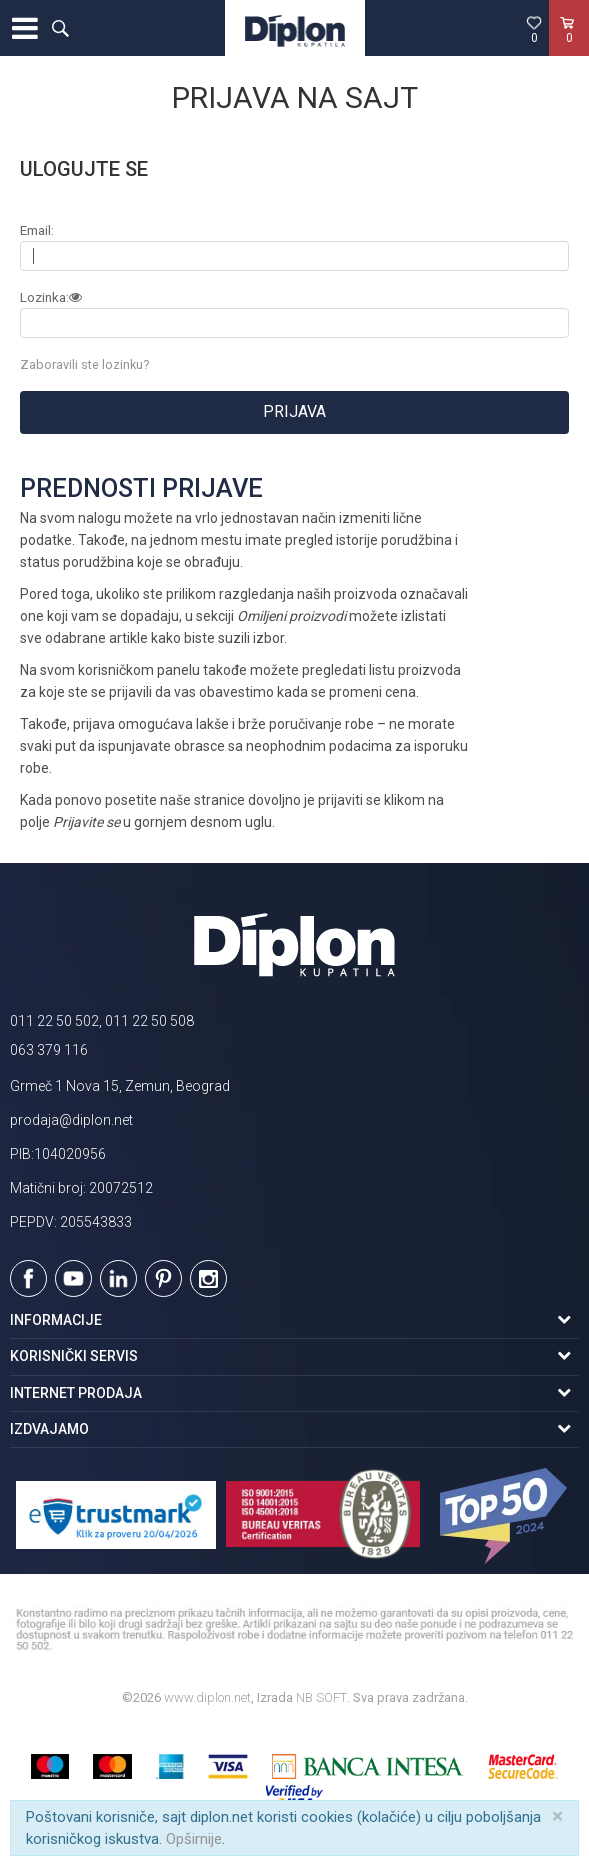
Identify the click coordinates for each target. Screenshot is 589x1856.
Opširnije (194, 1839)
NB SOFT (321, 1697)
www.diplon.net (207, 1697)
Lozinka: (51, 297)
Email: (37, 230)
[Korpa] (569, 49)
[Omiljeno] (534, 29)
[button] (60, 28)
